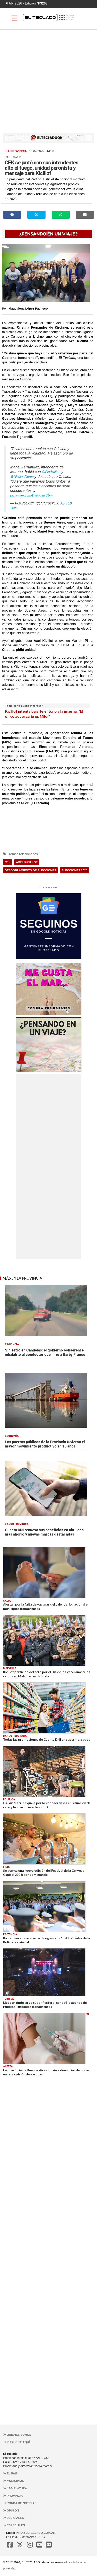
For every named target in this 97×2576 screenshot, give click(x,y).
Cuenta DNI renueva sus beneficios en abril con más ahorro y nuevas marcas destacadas (44, 1532)
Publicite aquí (16, 2442)
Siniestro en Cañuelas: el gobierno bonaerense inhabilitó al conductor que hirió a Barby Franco (45, 1352)
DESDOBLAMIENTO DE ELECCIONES (30, 870)
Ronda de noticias (20, 2503)
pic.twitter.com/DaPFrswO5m (31, 495)
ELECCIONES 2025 (74, 870)
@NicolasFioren (22, 476)
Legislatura (15, 2488)
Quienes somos (17, 2434)
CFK (8, 862)
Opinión (11, 2510)
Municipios (13, 2480)
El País (10, 2473)
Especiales (14, 2525)
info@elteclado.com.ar (35, 2532)
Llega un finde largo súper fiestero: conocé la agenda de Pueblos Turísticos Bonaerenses (45, 2004)
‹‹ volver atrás (48, 887)
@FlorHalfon (51, 472)
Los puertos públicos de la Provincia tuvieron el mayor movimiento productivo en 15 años (45, 1444)
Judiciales (13, 2517)
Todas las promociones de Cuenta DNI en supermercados (46, 1739)
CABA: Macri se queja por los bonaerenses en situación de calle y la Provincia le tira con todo (47, 1805)
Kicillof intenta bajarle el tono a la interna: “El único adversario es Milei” (47, 711)
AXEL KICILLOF (27, 862)
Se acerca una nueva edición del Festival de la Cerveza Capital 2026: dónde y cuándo (43, 1872)
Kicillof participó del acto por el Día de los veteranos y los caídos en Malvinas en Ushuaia (46, 1674)
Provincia (13, 2495)
